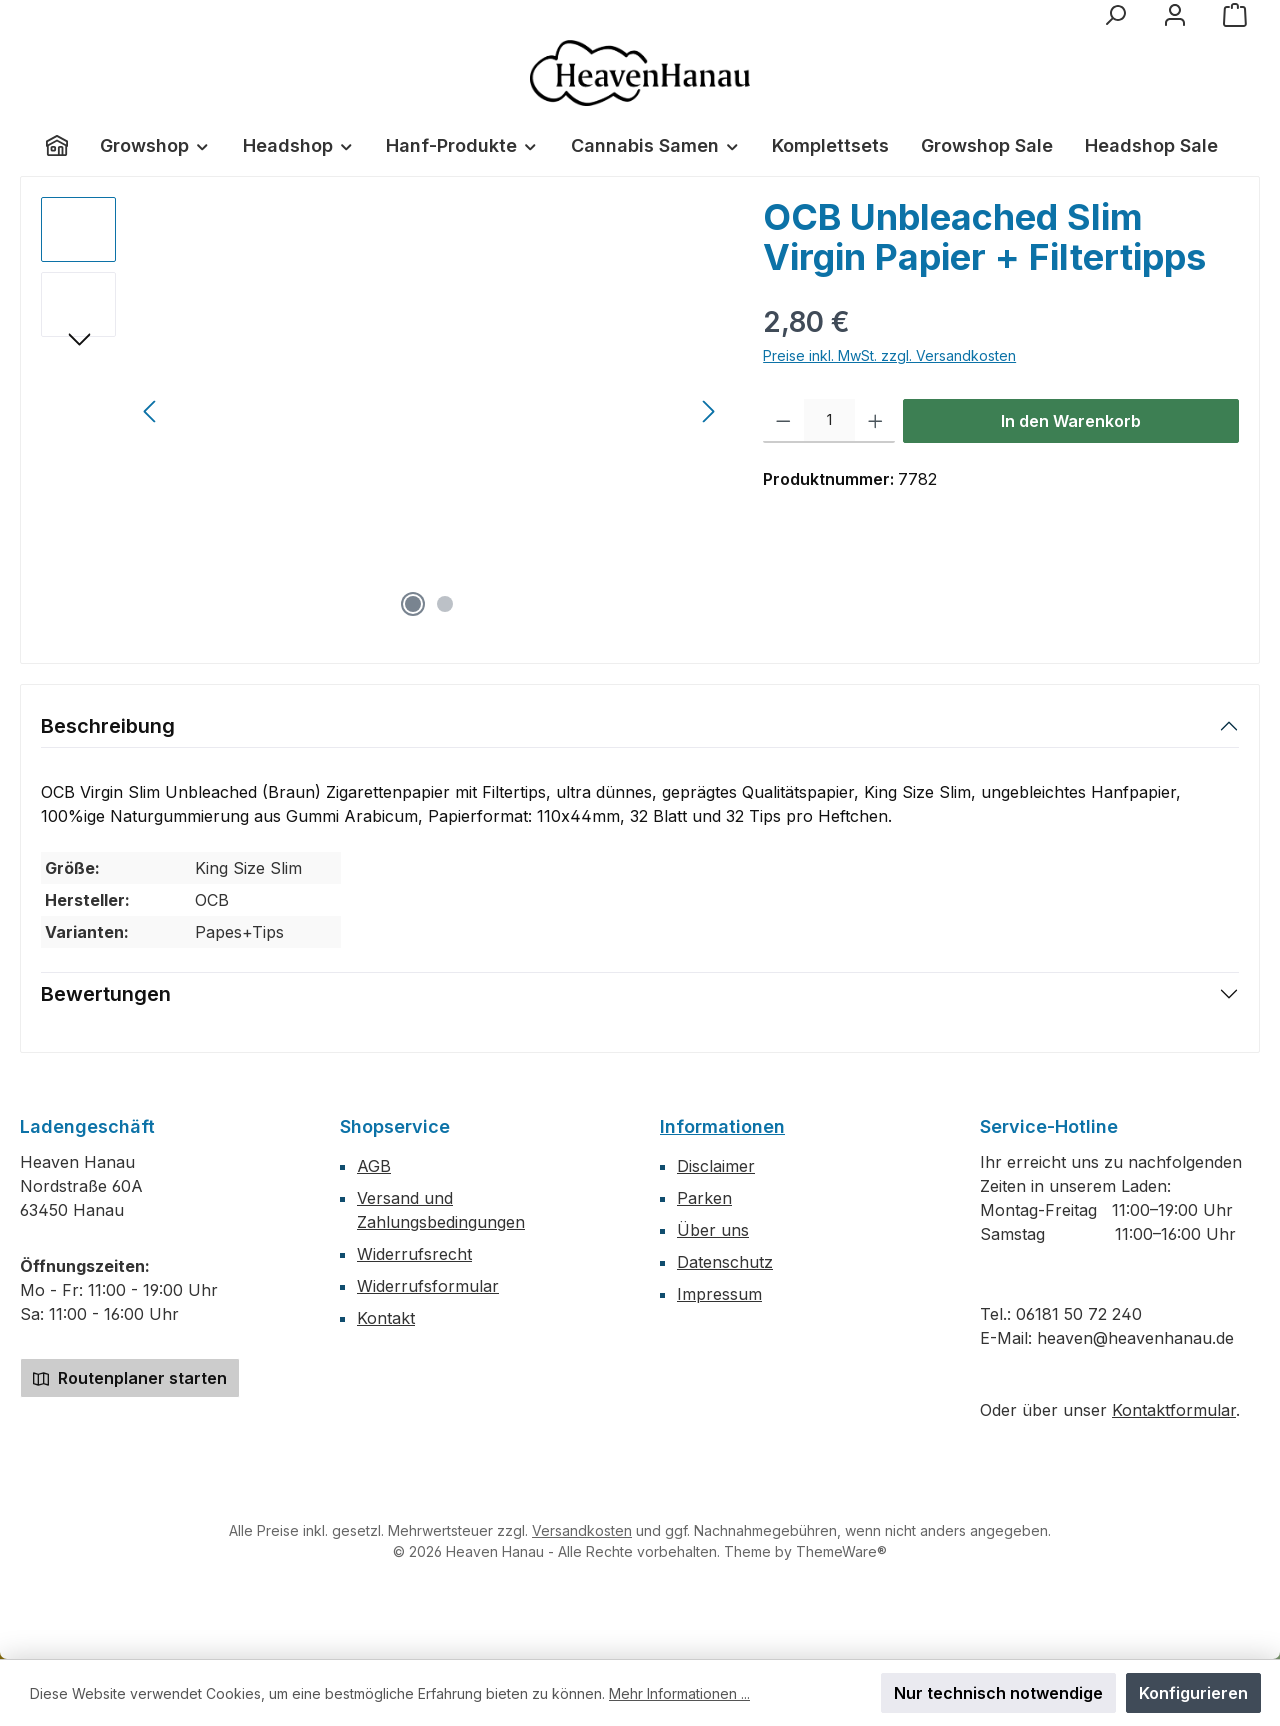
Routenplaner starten (130, 1378)
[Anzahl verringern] (783, 421)
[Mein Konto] (1175, 15)
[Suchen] (1115, 15)
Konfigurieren (1193, 1693)
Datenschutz (725, 1262)
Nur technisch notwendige (998, 1693)
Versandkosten (582, 1530)
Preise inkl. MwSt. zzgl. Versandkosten (889, 355)
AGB (374, 1166)
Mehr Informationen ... (679, 1693)
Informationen (722, 1126)
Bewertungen (106, 994)
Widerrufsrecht (414, 1254)
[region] (382, 412)
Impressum (719, 1294)
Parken (704, 1198)
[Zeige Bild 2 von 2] (445, 604)
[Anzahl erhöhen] (875, 421)
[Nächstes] (708, 411)
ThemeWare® (841, 1551)
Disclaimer (716, 1166)
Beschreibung (108, 726)
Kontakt (386, 1318)
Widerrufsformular (428, 1286)
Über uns (713, 1230)
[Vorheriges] (151, 411)
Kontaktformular (1174, 1410)
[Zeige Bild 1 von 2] (413, 604)
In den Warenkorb (1071, 421)
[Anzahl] (829, 421)
